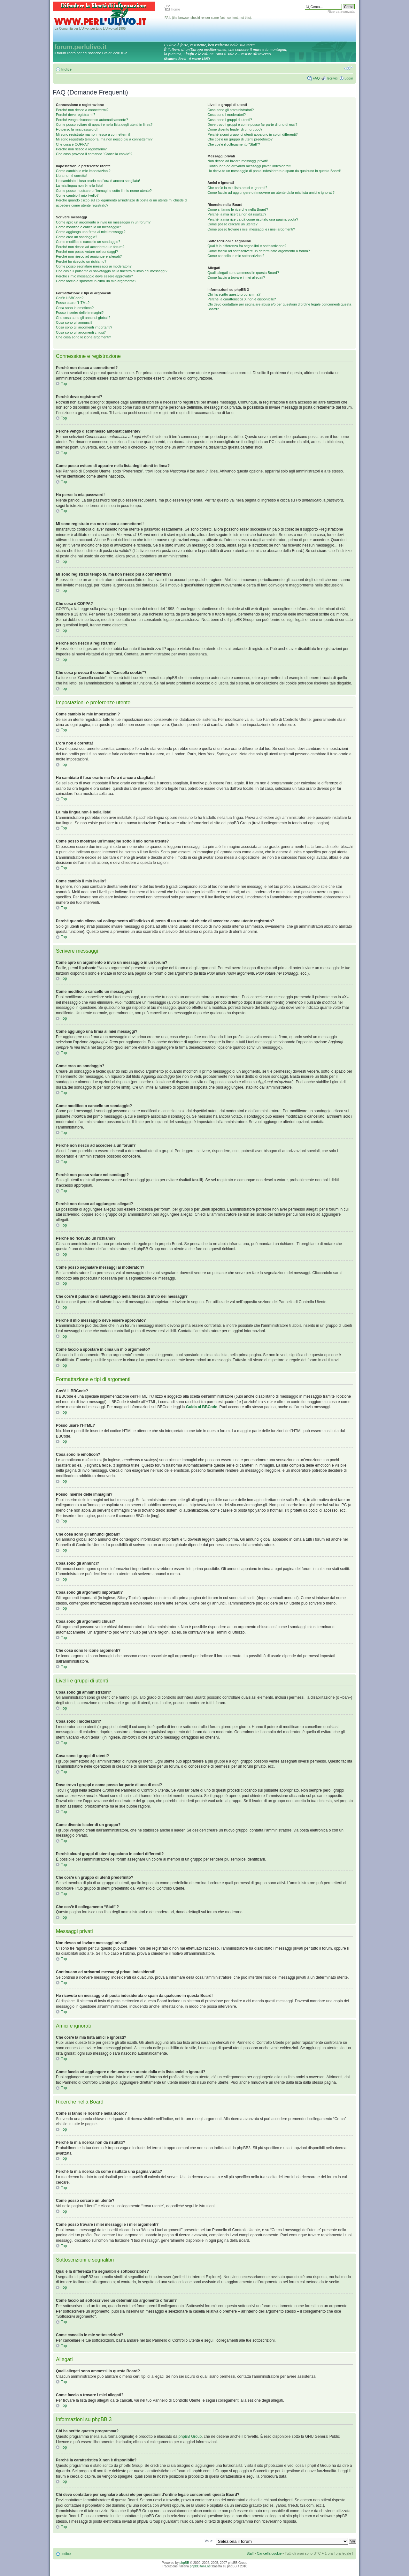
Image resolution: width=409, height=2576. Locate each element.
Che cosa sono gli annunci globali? (83, 318)
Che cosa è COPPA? (72, 144)
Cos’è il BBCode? (69, 298)
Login (348, 78)
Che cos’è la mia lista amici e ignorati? (237, 188)
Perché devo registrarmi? (75, 115)
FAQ (316, 78)
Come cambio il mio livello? (77, 195)
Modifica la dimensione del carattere (348, 68)
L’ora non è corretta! (71, 176)
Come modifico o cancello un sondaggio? (88, 242)
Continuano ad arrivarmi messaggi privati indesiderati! (249, 166)
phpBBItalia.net (201, 2566)
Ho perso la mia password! (76, 129)
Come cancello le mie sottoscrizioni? (235, 256)
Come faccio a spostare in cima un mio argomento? (96, 281)
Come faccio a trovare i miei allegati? (236, 277)
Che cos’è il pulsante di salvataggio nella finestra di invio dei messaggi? (111, 271)
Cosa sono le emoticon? (75, 308)
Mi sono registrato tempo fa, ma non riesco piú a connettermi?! (104, 139)
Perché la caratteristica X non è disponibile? (241, 299)
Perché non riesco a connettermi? (82, 110)
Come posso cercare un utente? (232, 224)
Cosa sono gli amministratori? (230, 110)
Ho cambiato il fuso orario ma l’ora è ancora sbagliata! (98, 181)
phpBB (184, 2563)
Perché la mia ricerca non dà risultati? (236, 214)
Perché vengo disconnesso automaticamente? (92, 120)
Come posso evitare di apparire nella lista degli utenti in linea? (104, 124)
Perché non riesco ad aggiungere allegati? (89, 256)
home (172, 9)
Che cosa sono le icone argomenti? (83, 337)
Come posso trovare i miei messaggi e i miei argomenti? (251, 229)
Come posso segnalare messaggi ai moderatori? (94, 266)
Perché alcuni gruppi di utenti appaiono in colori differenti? (252, 134)
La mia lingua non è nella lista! (79, 185)
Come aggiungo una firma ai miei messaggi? (91, 232)
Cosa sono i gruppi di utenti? (229, 120)
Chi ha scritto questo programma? (233, 294)
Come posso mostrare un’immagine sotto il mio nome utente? (104, 191)
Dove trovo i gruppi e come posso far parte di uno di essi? (252, 124)
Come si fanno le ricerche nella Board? (237, 209)
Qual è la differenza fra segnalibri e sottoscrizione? (246, 246)
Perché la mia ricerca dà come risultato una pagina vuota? (252, 219)
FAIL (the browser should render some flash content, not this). (208, 17)
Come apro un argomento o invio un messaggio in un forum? (103, 222)
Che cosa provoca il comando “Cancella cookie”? (94, 154)
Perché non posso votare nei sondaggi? (87, 251)
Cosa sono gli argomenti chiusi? (81, 332)
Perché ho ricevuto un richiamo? (81, 261)
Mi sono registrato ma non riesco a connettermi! (93, 134)
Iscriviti (332, 78)
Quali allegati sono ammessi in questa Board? (243, 273)
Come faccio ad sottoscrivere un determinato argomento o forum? (258, 251)
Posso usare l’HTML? (72, 303)
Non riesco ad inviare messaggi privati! (237, 161)
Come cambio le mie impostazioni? (83, 171)
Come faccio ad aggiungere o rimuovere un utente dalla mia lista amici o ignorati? (270, 192)
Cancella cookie (269, 2553)
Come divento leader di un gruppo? (234, 129)
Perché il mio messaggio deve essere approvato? (94, 276)
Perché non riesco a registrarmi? (81, 149)
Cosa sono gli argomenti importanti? (84, 327)
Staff (249, 2553)
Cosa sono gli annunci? (74, 322)
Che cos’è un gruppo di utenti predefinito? (240, 139)
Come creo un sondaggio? (76, 237)
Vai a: (208, 2541)
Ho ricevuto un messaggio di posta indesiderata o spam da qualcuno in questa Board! (274, 171)
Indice (66, 69)
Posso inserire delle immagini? (80, 312)
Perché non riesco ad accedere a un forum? (90, 247)
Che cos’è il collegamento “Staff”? (233, 144)
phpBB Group (190, 2436)
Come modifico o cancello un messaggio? (88, 227)
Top (64, 383)
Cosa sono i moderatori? (226, 115)
